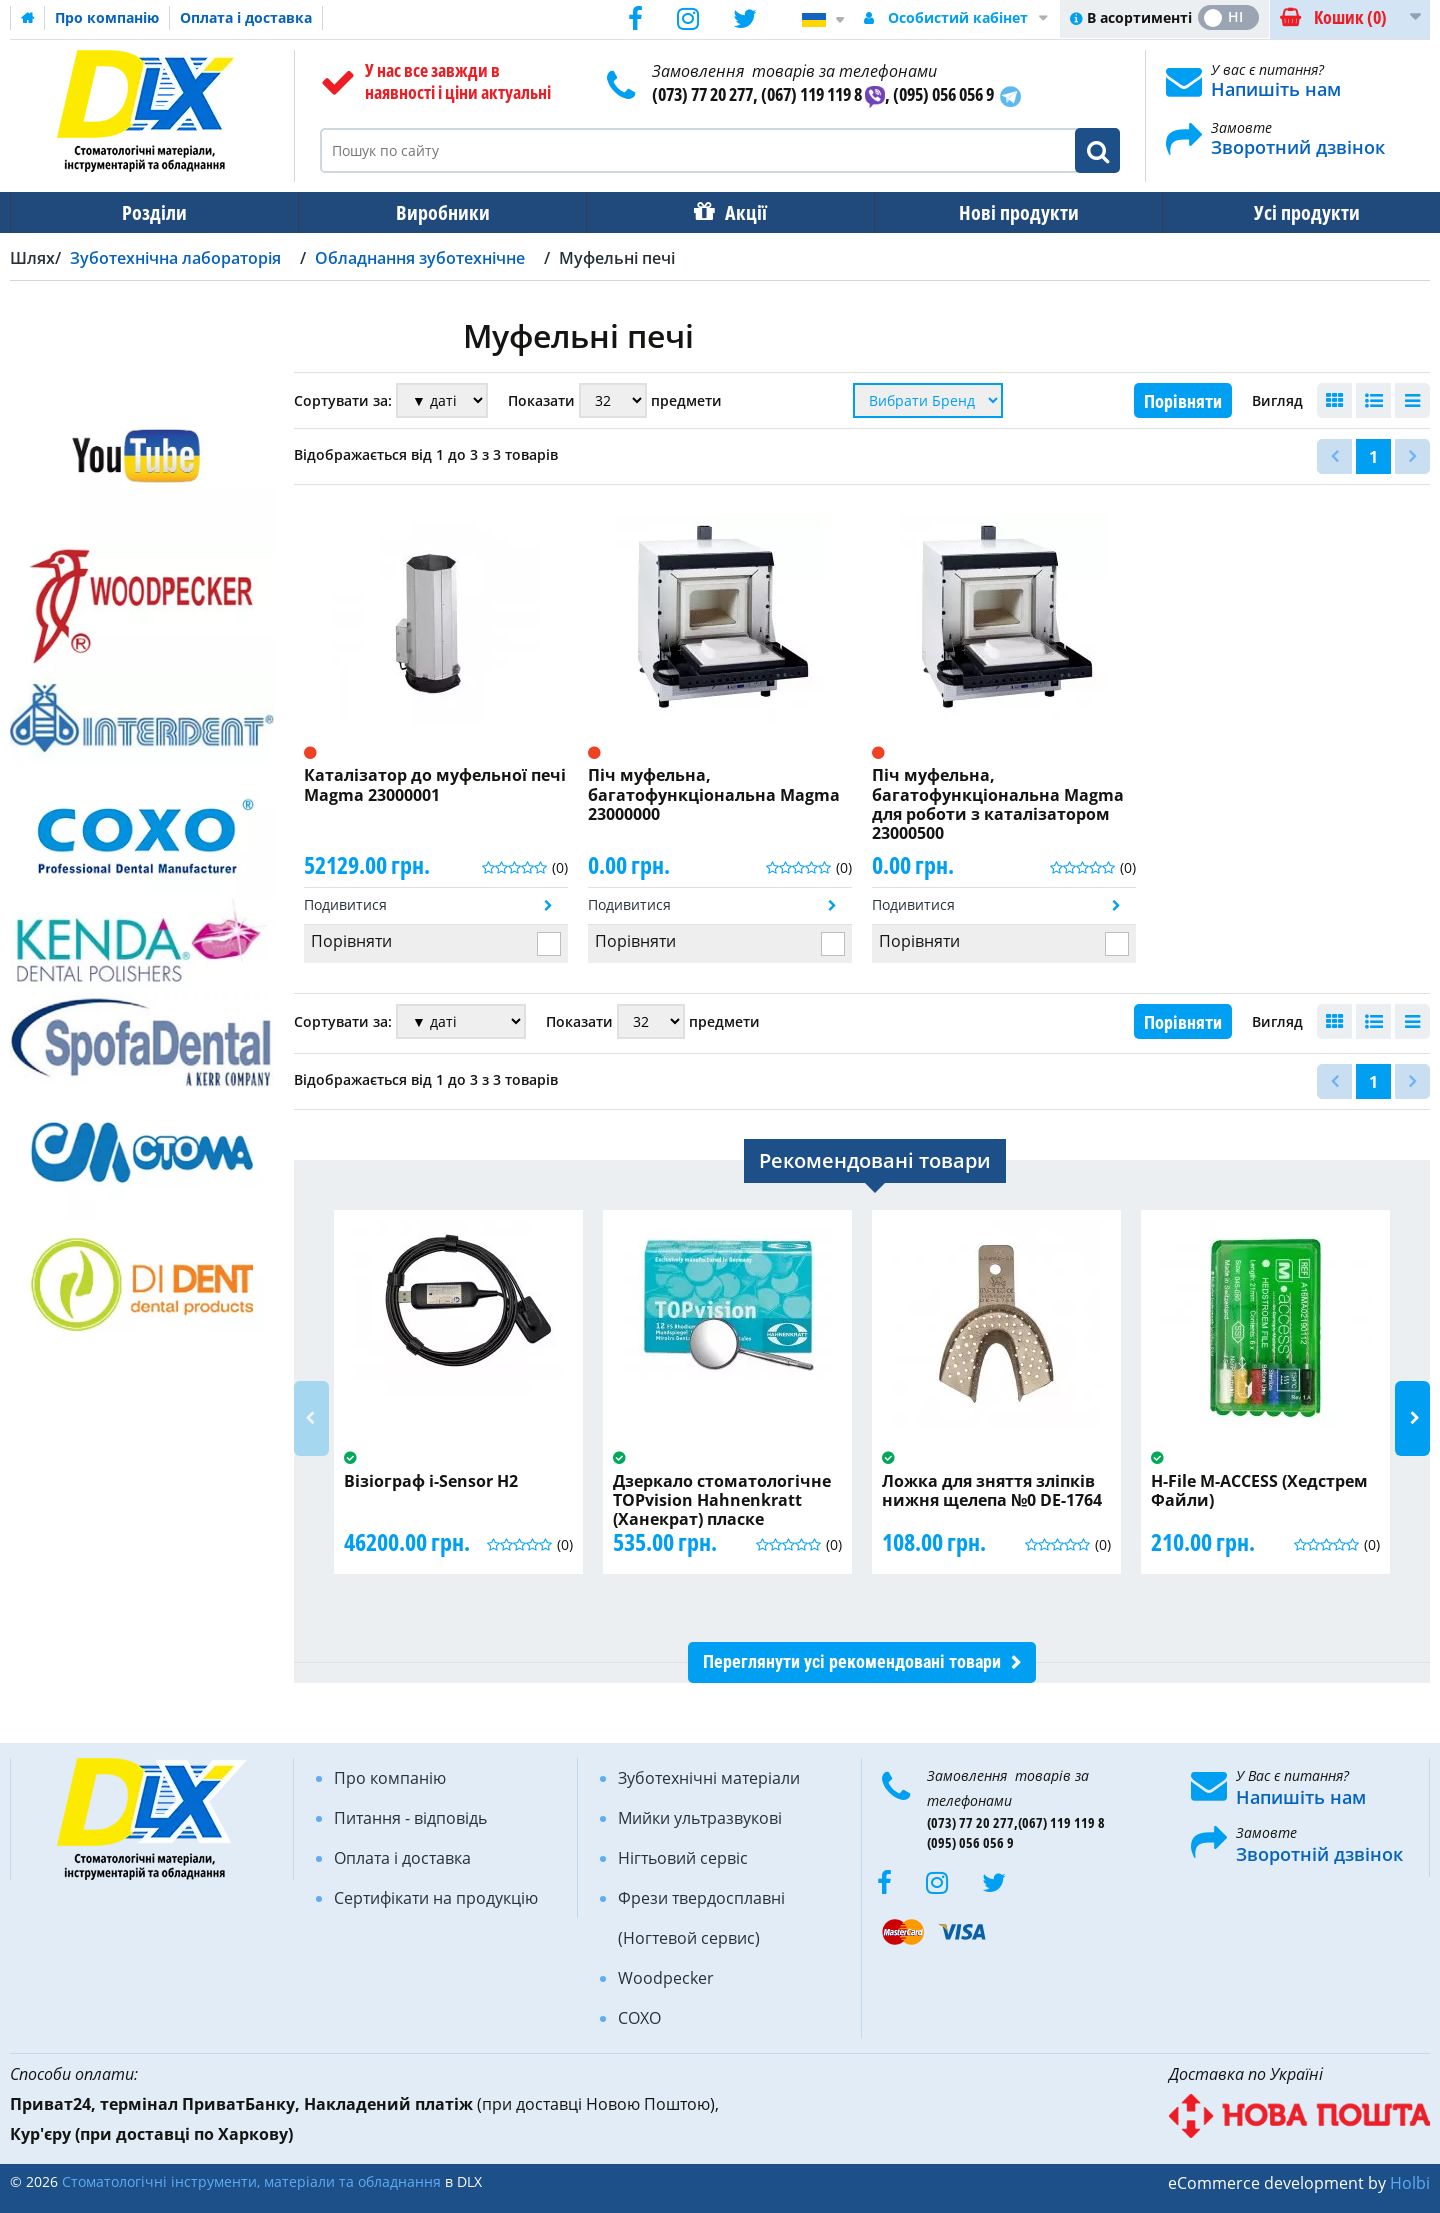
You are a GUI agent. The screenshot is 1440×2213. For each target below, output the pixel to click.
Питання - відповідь (410, 1818)
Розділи (152, 212)
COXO (639, 2018)
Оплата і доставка (246, 17)
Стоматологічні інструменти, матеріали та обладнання (251, 2181)
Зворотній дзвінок (1319, 1854)
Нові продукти (1005, 212)
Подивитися (345, 904)
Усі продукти (1289, 212)
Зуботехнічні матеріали (709, 1778)
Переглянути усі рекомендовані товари (852, 1661)
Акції (736, 212)
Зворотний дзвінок (1298, 147)
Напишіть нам (1276, 89)
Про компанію (107, 17)
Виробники (437, 212)
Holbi (1410, 2183)
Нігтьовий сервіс (683, 1858)
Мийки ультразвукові (700, 1818)
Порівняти (1183, 401)
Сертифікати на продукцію (436, 1898)
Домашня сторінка (28, 18)
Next (1412, 1418)
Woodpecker (666, 1978)
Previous (311, 1418)
